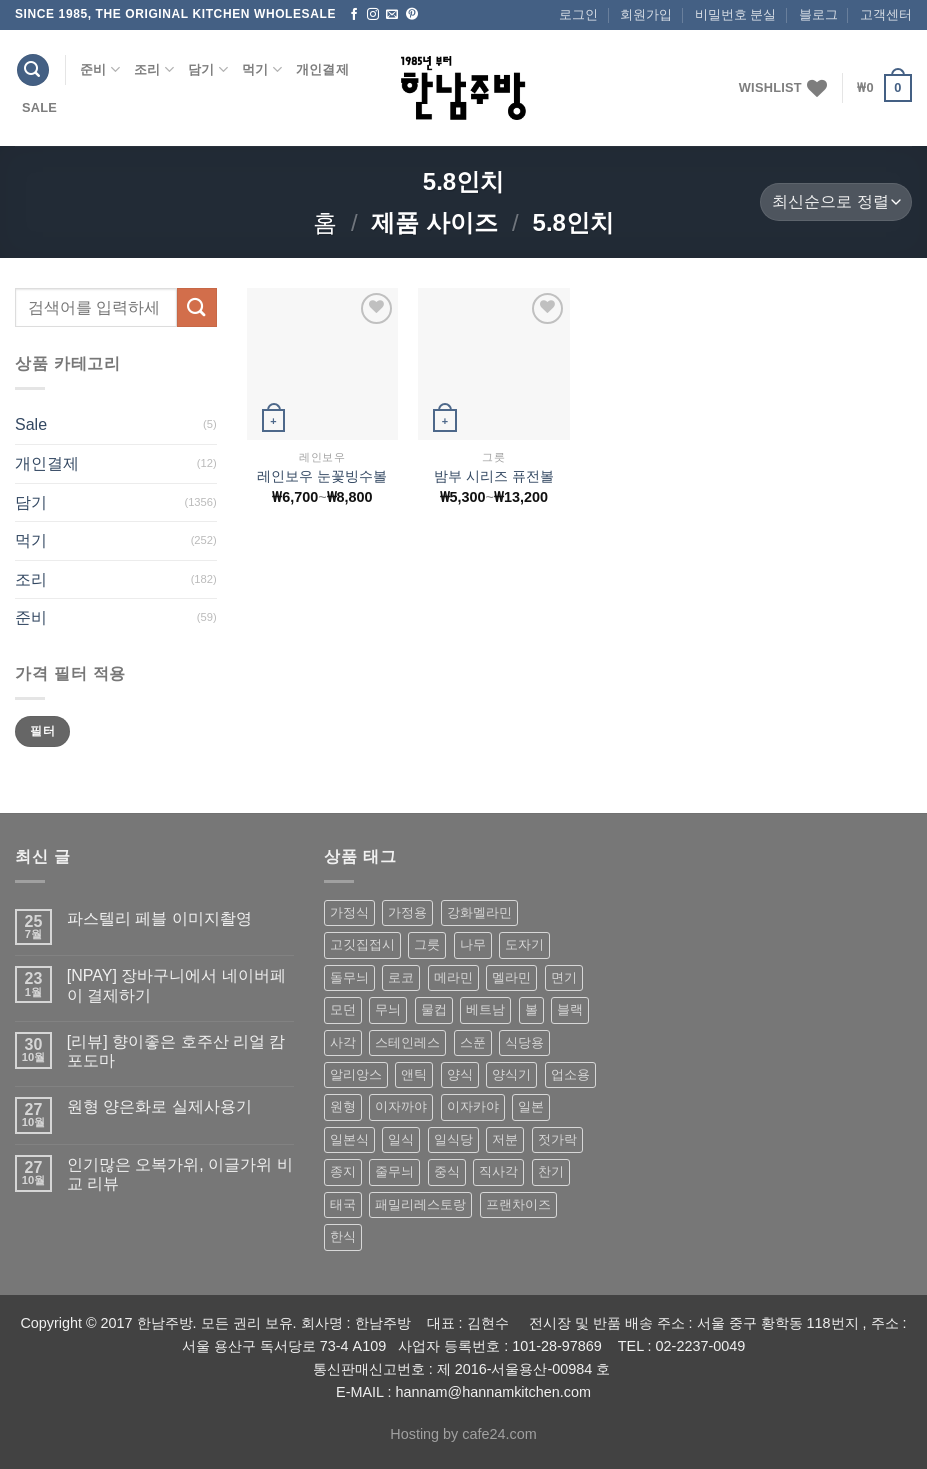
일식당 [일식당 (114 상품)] (453, 1139)
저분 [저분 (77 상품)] (505, 1139)
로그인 (578, 14)
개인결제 (322, 69)
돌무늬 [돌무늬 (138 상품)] (349, 977)
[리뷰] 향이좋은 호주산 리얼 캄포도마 (176, 1051)
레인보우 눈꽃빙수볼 (322, 476)
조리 (154, 69)
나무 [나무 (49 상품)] (473, 944)
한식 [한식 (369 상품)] (343, 1236)
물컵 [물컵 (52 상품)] (434, 1009)
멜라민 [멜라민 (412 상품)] (511, 977)
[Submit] (197, 307)
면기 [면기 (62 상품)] (564, 977)
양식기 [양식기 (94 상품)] (511, 1074)
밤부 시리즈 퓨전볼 (494, 476)
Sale (39, 107)
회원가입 (646, 14)
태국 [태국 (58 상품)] (343, 1204)
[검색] (33, 70)
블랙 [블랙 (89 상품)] (570, 1009)
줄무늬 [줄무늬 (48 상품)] (394, 1171)
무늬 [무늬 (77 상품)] (388, 1009)
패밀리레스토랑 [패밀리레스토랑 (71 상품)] (420, 1204)
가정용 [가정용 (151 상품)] (407, 912)
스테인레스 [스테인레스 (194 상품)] (407, 1042)
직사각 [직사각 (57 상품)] (498, 1171)
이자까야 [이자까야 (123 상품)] (401, 1106)
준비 (100, 69)
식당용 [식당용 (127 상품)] (524, 1042)
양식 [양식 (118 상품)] (460, 1074)
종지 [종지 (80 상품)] (343, 1171)
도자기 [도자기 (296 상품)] (524, 944)
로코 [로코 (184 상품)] (401, 977)
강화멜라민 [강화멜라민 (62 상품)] (479, 912)
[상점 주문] (836, 202)
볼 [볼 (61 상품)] (531, 1009)
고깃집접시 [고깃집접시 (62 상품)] (362, 944)
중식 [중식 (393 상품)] (447, 1171)
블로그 (818, 14)
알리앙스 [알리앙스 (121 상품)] (356, 1074)
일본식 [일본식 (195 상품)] (349, 1139)
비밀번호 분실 (736, 14)
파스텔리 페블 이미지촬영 (159, 918)
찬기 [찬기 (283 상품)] (551, 1171)
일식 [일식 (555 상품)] (401, 1139)
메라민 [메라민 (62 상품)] (453, 977)
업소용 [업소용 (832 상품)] (570, 1074)
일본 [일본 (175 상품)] (531, 1106)
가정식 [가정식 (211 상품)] (349, 912)
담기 (208, 69)
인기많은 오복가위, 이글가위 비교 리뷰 (180, 1174)
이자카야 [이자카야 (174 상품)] (473, 1106)
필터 (42, 731)
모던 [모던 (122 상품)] (343, 1009)
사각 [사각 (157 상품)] (343, 1042)
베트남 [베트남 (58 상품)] (485, 1009)
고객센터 (886, 14)
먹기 (262, 69)
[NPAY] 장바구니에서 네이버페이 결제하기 (176, 985)
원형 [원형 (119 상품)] (343, 1106)
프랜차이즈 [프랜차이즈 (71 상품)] (518, 1204)
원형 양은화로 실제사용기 (159, 1106)
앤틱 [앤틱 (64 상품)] (414, 1074)
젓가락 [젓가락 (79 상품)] (557, 1139)
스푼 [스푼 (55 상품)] (473, 1042)
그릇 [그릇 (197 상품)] (427, 944)
